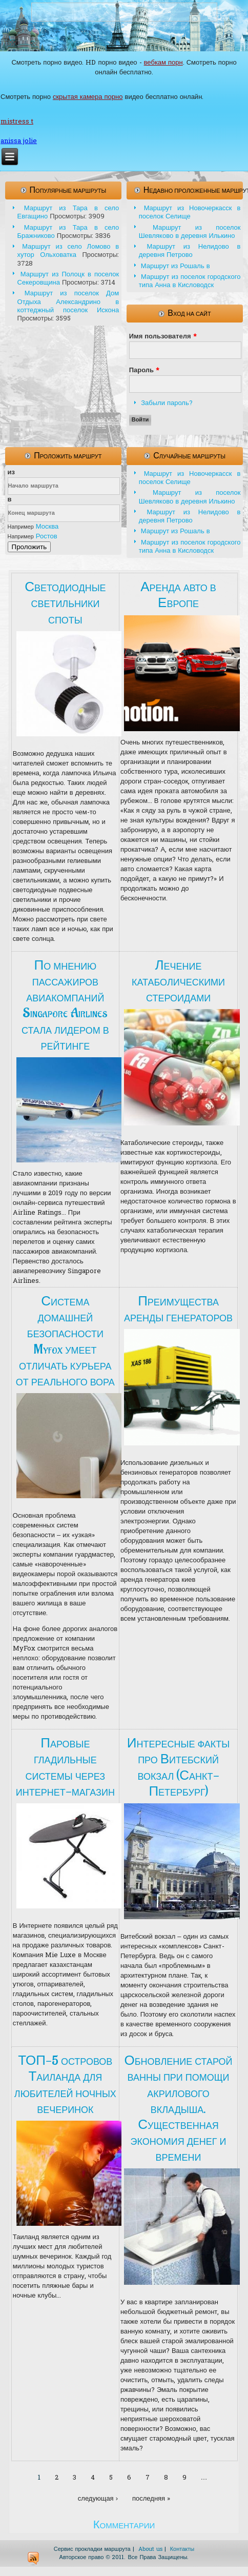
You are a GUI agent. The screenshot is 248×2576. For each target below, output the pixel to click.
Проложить (29, 547)
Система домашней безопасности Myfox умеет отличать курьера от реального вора (65, 1341)
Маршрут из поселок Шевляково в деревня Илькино (190, 232)
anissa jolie (19, 141)
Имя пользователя (163, 336)
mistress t (17, 122)
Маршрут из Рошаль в (175, 266)
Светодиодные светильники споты (65, 603)
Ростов (46, 536)
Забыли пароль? (167, 403)
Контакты (182, 2549)
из (11, 472)
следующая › (98, 2499)
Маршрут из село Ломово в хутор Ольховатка (68, 251)
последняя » (151, 2499)
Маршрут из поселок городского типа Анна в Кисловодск (190, 281)
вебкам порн (163, 63)
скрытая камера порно (88, 97)
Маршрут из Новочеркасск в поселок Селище (190, 213)
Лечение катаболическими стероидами (178, 981)
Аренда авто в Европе (178, 595)
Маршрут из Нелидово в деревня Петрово (190, 251)
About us (150, 2549)
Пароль (144, 370)
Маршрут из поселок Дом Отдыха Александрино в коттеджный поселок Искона (68, 302)
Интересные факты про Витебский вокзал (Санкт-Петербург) (178, 1767)
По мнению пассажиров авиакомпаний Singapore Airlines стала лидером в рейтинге (65, 1005)
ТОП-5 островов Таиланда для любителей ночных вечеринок (65, 2084)
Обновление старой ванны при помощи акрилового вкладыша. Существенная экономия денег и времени (179, 2108)
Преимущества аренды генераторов (178, 1309)
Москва (47, 527)
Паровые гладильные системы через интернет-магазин (65, 1767)
